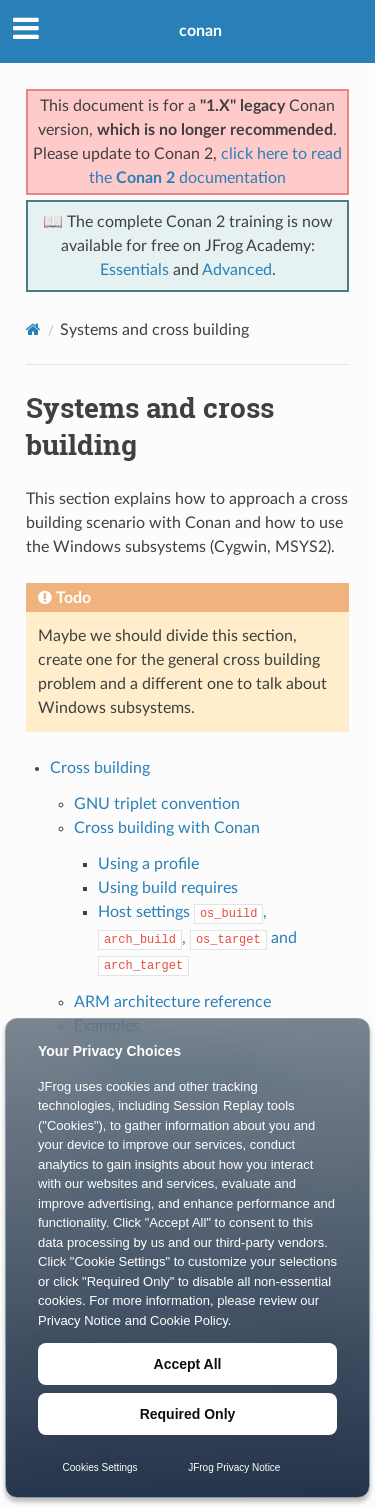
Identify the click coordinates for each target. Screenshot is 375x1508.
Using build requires (168, 888)
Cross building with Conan (167, 828)
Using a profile (148, 864)
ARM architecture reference (172, 1002)
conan (200, 31)
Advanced (237, 270)
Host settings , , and (197, 938)
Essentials (134, 270)
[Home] (33, 329)
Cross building (100, 768)
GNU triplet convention (157, 804)
